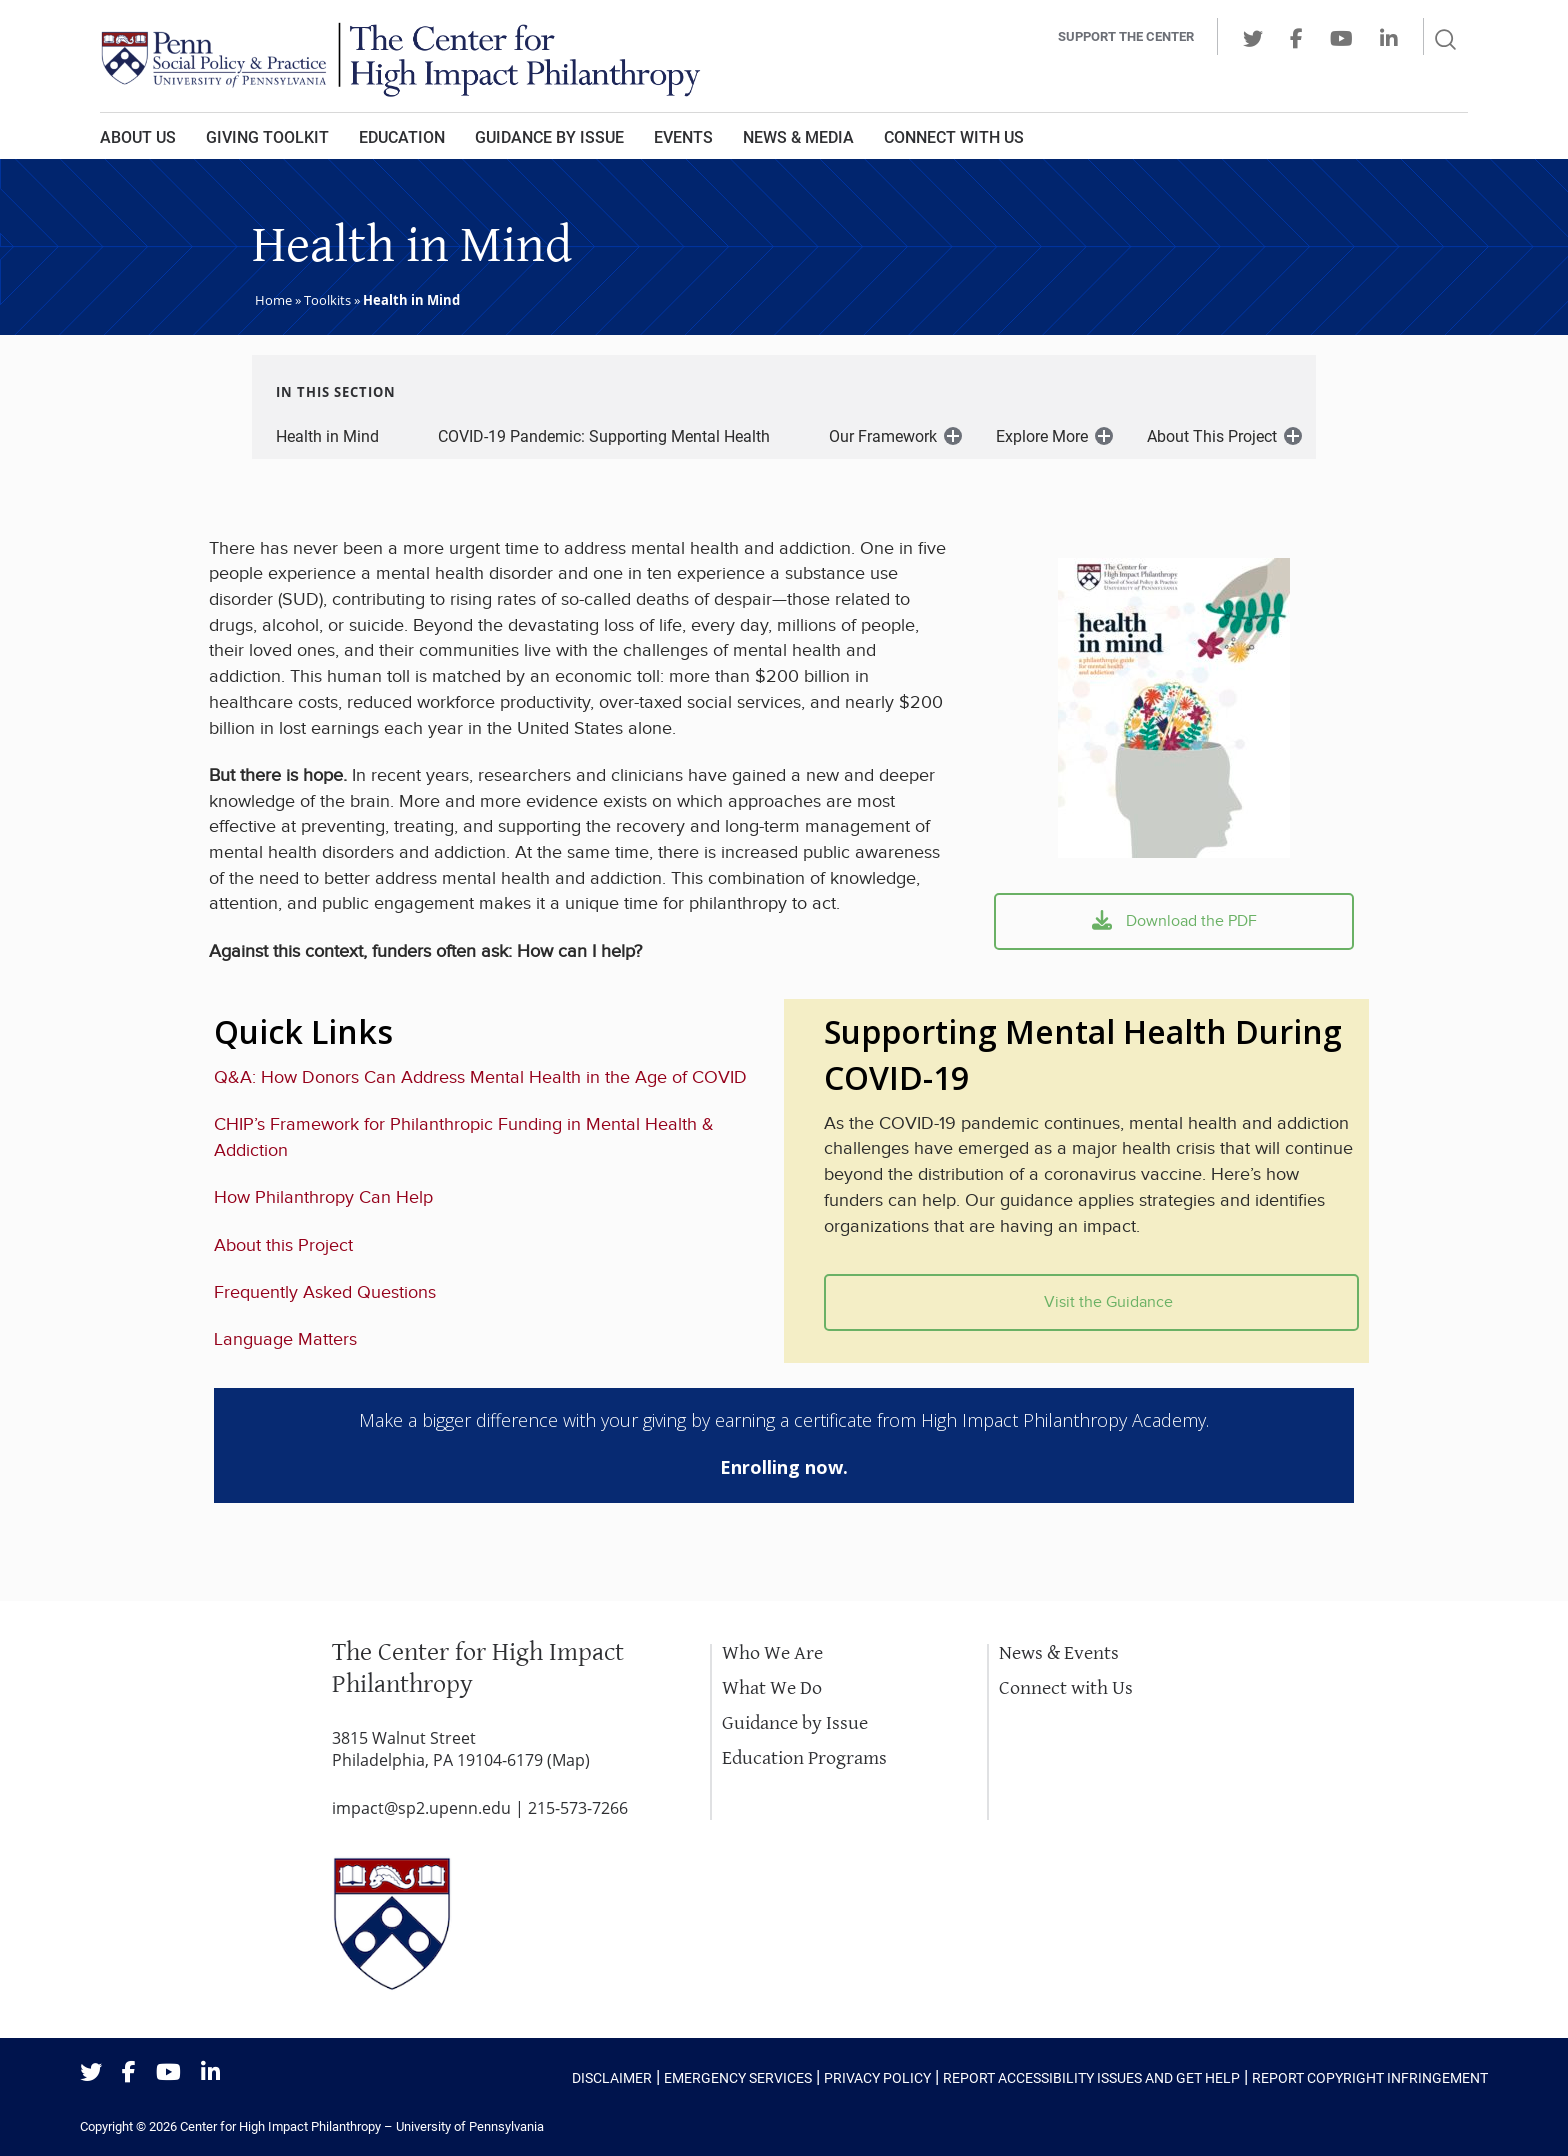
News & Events (1059, 1653)
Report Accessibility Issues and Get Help (1091, 2078)
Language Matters (285, 1339)
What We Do (772, 1688)
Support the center (1126, 36)
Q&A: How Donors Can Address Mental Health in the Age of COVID (480, 1077)
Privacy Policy (877, 2078)
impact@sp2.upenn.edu (421, 1808)
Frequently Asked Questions (325, 1292)
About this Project (283, 1245)
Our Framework (883, 436)
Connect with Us (1066, 1688)
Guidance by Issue (549, 137)
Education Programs (804, 1758)
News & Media (798, 137)
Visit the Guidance (1091, 1302)
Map (568, 1760)
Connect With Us (954, 137)
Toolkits (327, 300)
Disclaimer (612, 2078)
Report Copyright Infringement (1370, 2078)
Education (402, 137)
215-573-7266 (578, 1808)
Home (273, 300)
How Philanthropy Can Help (323, 1197)
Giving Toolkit (267, 137)
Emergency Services (738, 2078)
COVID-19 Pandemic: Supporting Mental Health (604, 436)
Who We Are (772, 1653)
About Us (138, 137)
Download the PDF (1174, 921)
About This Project (1212, 436)
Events (683, 137)
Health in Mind (327, 436)
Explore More (1042, 436)
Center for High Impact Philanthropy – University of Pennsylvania (362, 2126)
